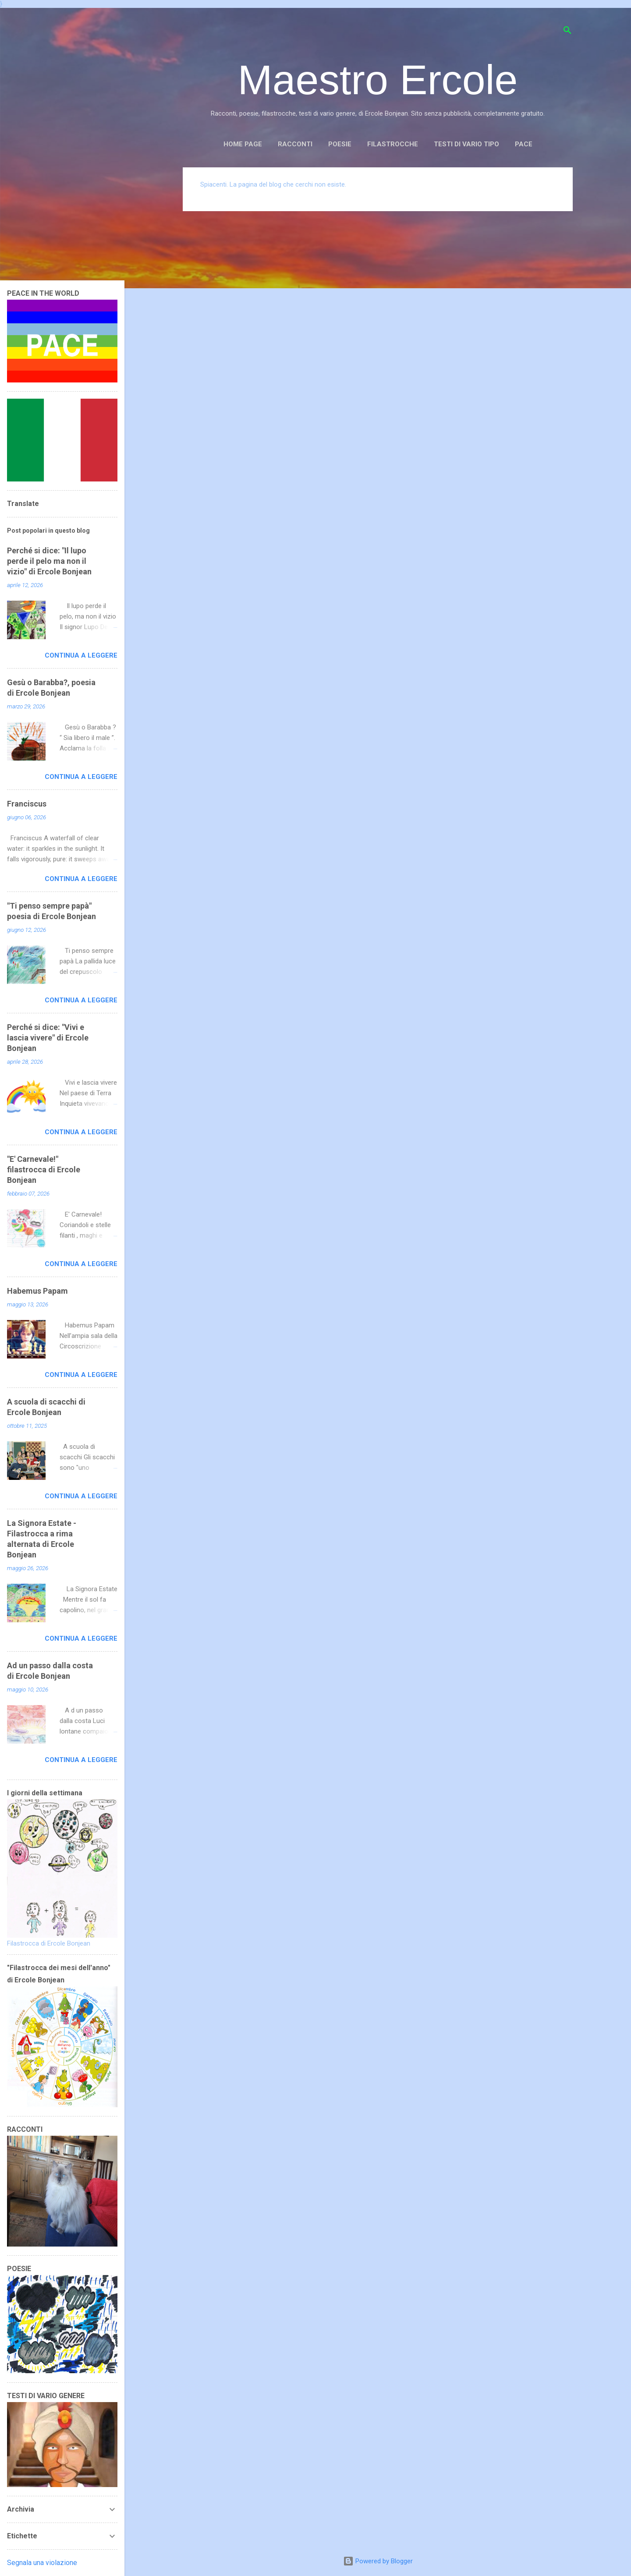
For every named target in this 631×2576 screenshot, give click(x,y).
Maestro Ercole (378, 80)
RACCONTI (295, 144)
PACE (523, 144)
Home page (242, 144)
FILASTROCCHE (392, 144)
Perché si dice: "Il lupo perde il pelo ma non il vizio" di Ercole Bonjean (49, 561)
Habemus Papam (37, 1290)
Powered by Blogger (378, 2561)
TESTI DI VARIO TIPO (466, 144)
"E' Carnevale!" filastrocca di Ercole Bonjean (43, 1169)
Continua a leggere (81, 655)
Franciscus (26, 803)
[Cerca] (567, 31)
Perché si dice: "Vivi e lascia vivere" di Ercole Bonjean (48, 1038)
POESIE (339, 144)
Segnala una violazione (42, 2562)
